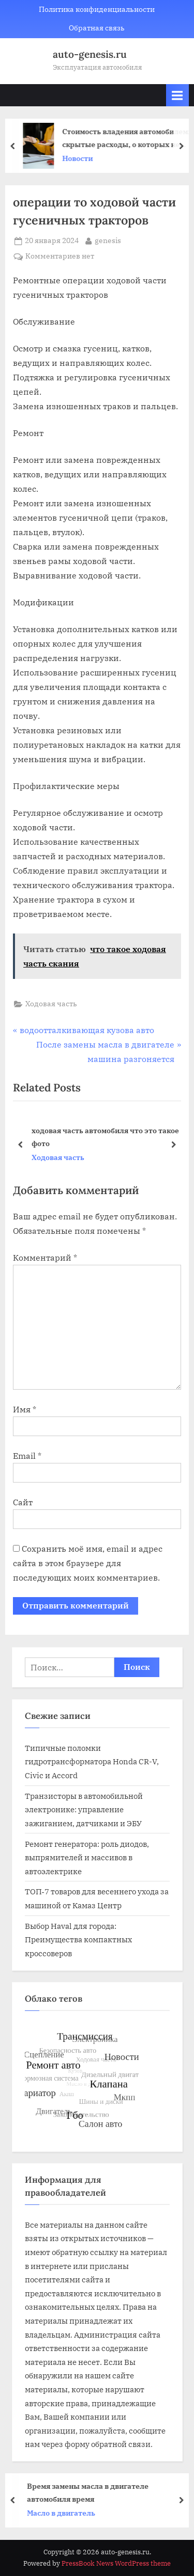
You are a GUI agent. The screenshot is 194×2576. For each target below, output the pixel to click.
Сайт (23, 1502)
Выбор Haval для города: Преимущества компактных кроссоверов (78, 1939)
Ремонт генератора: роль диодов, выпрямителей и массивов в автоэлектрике (87, 1857)
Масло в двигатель (65, 2513)
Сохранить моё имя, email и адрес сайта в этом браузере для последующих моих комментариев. (87, 1563)
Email (27, 1456)
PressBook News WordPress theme (116, 2563)
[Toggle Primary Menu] (177, 95)
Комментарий (45, 1257)
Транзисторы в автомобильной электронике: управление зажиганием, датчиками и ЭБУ (84, 1809)
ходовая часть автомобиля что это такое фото (105, 1136)
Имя (24, 1409)
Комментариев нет (59, 256)
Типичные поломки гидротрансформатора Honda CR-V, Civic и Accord (92, 1761)
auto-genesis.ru (90, 54)
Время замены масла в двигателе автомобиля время (92, 2492)
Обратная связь (97, 28)
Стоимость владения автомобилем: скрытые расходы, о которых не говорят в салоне (130, 138)
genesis (108, 240)
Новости (81, 158)
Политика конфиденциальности (97, 9)
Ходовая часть (51, 1003)
